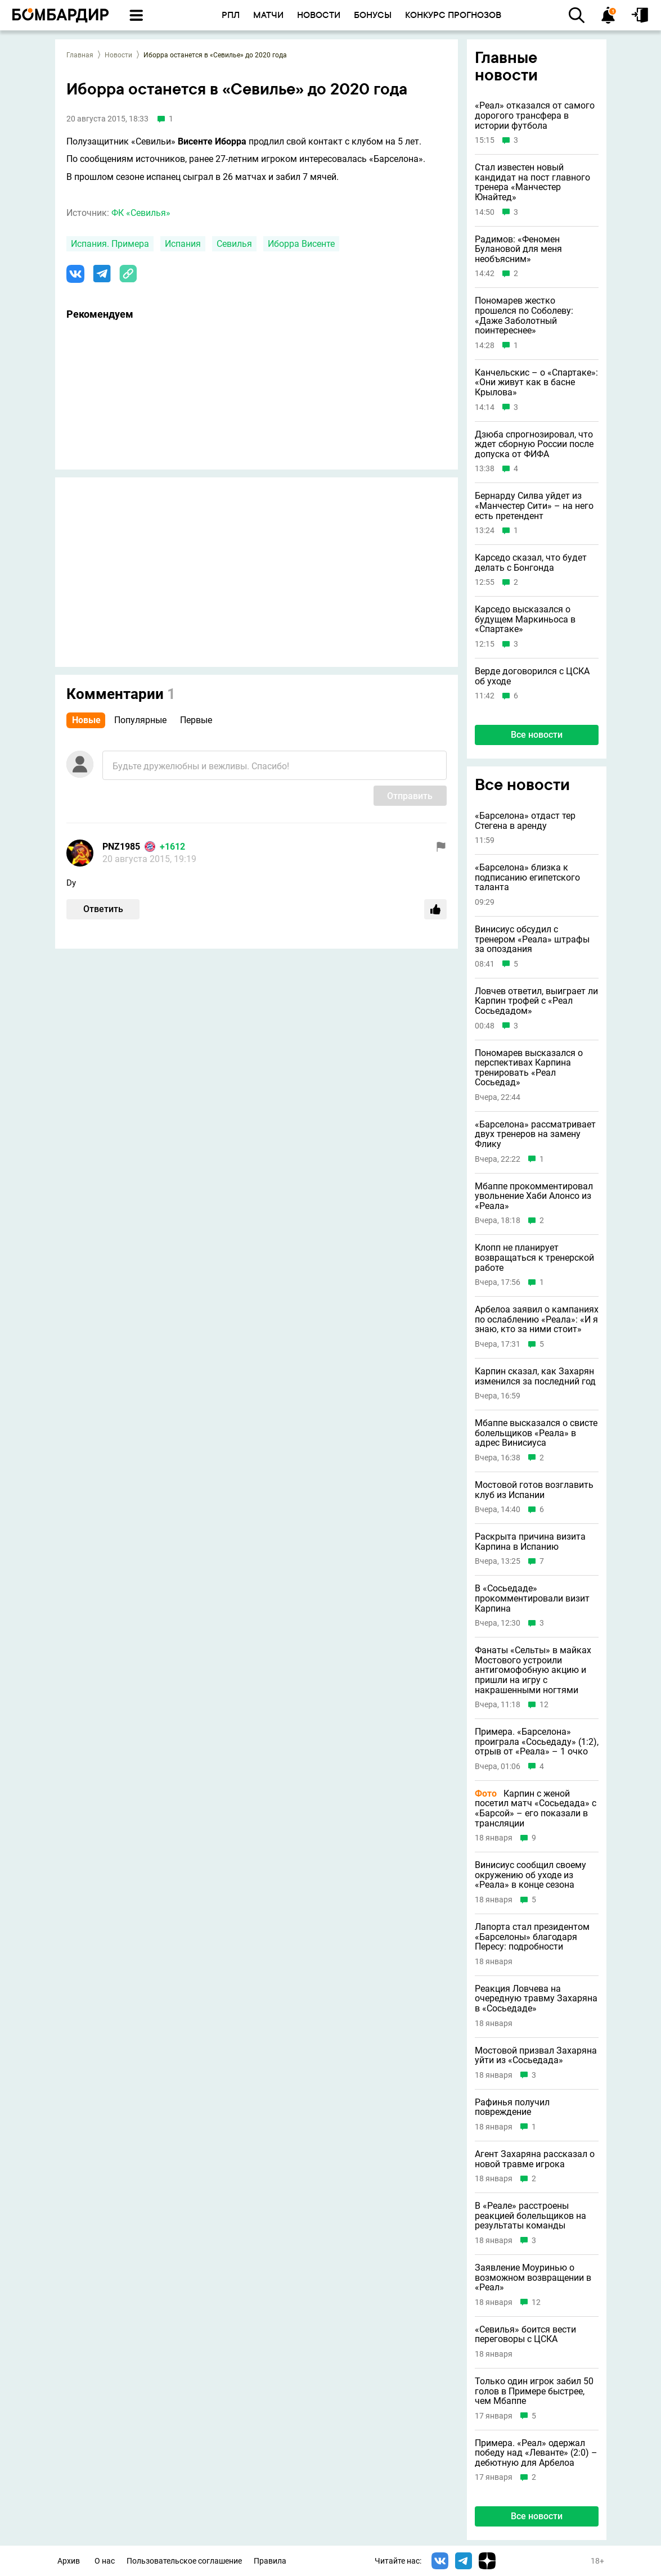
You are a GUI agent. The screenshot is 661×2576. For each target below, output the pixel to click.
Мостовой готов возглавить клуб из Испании (534, 1490)
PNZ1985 (121, 846)
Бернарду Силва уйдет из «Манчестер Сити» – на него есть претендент (534, 506)
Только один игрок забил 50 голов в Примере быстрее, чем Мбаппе (534, 2391)
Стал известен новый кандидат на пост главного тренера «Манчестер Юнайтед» (532, 182)
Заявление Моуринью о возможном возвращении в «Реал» (533, 2278)
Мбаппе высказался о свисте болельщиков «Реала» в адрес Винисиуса (536, 1433)
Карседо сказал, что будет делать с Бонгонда (531, 562)
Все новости (537, 734)
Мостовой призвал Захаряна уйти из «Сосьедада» (536, 2055)
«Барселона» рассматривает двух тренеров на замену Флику (535, 1134)
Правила (270, 2561)
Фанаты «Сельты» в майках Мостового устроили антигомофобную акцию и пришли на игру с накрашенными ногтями (533, 1670)
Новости (118, 55)
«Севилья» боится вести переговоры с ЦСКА (525, 2334)
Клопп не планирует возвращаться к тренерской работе (534, 1258)
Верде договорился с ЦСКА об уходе (532, 676)
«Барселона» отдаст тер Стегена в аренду (525, 821)
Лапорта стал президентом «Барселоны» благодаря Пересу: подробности (532, 1937)
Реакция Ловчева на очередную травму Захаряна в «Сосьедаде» (536, 1999)
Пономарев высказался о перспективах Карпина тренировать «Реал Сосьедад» (529, 1068)
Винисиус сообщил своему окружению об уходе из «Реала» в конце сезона (530, 1875)
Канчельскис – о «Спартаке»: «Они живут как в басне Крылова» (536, 383)
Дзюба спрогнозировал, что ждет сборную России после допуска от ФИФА (534, 444)
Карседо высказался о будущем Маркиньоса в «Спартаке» (525, 619)
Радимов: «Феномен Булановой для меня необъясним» (518, 249)
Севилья (234, 243)
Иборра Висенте (301, 243)
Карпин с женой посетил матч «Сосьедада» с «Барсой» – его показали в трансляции (535, 1808)
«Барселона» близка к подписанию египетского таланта (527, 877)
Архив (68, 2561)
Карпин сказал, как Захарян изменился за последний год (535, 1376)
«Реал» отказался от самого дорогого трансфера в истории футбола (535, 115)
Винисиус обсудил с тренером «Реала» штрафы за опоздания (532, 939)
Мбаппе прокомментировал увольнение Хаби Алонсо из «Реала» (534, 1196)
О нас (105, 2561)
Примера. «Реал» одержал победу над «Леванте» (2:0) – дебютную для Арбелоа (536, 2453)
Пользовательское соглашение (184, 2561)
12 (543, 1704)
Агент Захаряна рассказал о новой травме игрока (535, 2159)
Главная (79, 55)
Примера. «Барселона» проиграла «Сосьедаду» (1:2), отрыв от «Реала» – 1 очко (537, 1742)
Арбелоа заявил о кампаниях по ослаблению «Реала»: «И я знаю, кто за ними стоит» (537, 1319)
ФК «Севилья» (140, 212)
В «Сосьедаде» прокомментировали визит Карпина (532, 1598)
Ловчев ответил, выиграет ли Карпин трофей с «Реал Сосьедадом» (536, 1001)
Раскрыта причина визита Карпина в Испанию (530, 1541)
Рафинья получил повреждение (512, 2107)
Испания (183, 243)
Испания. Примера (110, 243)
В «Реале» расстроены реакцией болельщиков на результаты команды (530, 2216)
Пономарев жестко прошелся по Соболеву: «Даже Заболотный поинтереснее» (524, 315)
